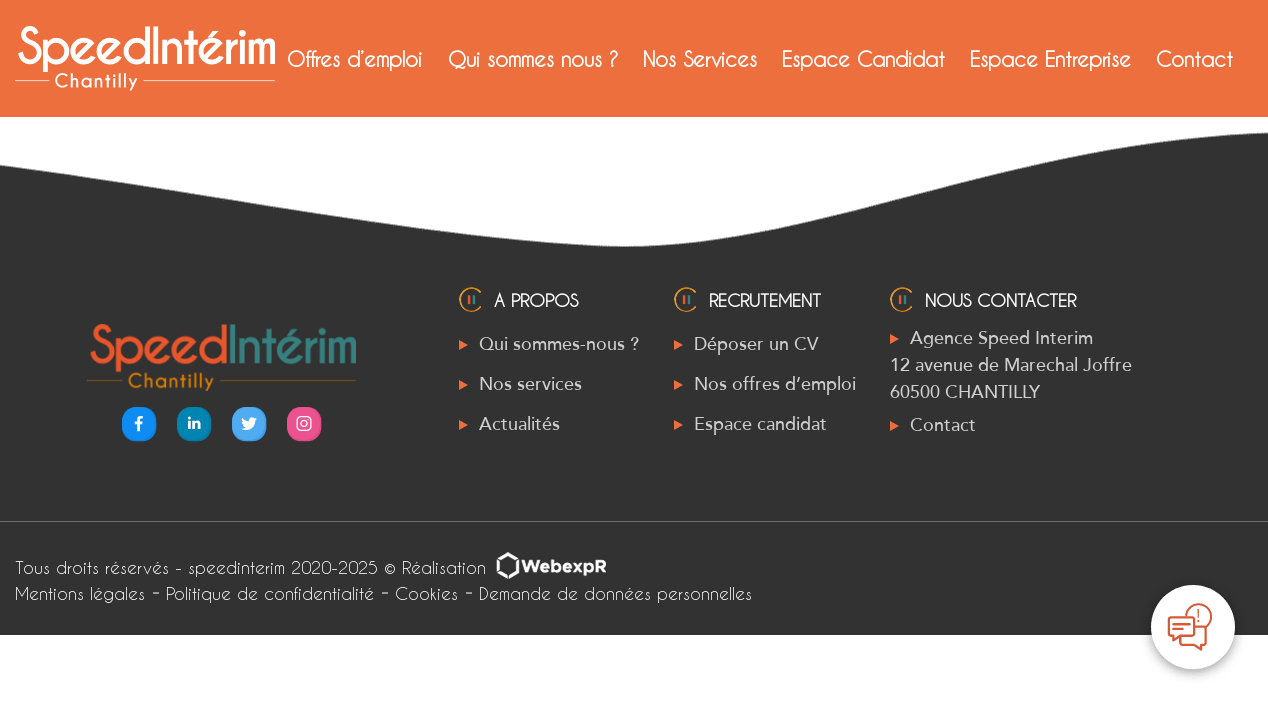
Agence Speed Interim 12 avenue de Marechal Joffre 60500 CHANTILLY (1011, 365)
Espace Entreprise (1050, 59)
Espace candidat (760, 424)
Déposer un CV (756, 344)
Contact (1194, 59)
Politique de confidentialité (270, 593)
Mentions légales (80, 593)
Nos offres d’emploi (775, 384)
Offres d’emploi (354, 59)
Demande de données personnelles (615, 593)
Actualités (519, 424)
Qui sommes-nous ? (559, 344)
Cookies (426, 593)
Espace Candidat (863, 59)
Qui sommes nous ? (533, 59)
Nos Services (700, 59)
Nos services (530, 384)
